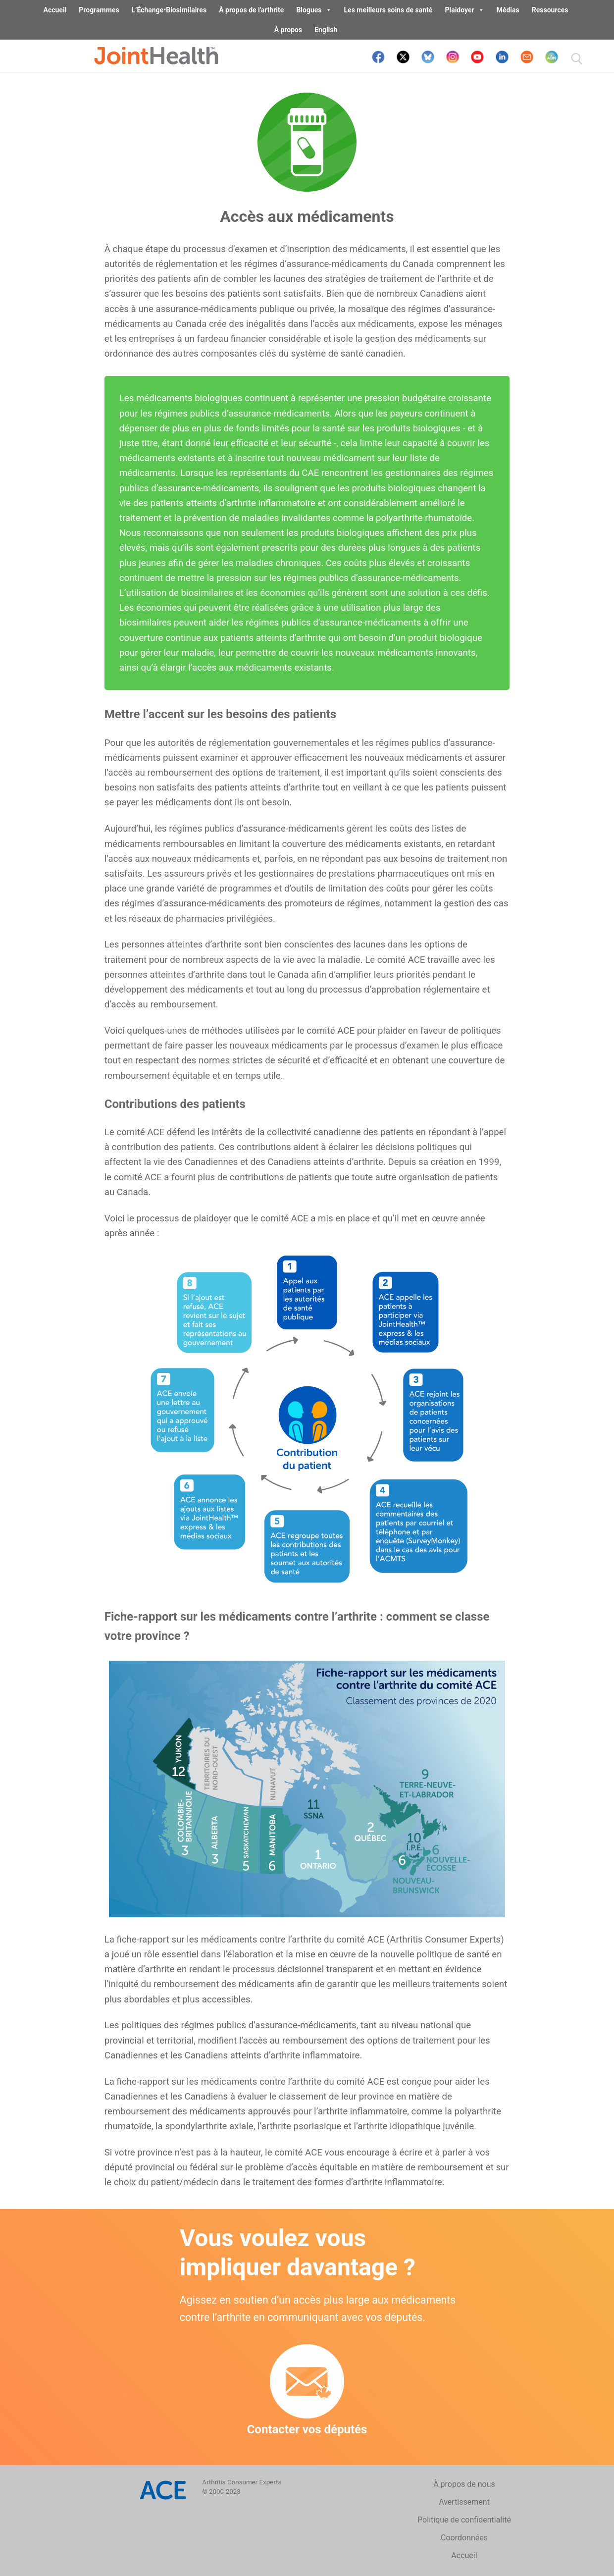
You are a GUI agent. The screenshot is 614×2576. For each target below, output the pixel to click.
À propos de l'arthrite (251, 10)
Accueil (55, 10)
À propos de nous (464, 2484)
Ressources (550, 10)
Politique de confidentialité (464, 2519)
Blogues (313, 10)
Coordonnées (464, 2537)
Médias (508, 10)
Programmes (99, 10)
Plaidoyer (464, 10)
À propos (288, 30)
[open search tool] (577, 59)
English (325, 30)
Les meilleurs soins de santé (388, 10)
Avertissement (464, 2502)
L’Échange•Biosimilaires (169, 10)
